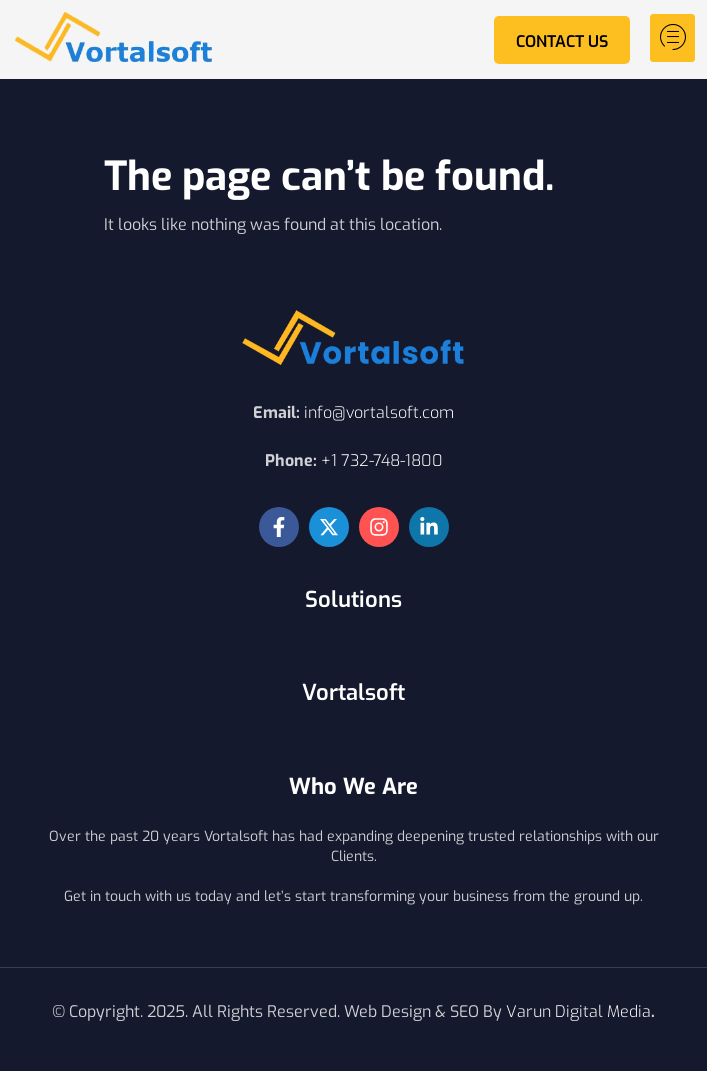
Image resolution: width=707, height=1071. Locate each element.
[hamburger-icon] (672, 38)
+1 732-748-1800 (382, 460)
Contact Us (562, 41)
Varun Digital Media (578, 1011)
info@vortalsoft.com (379, 412)
